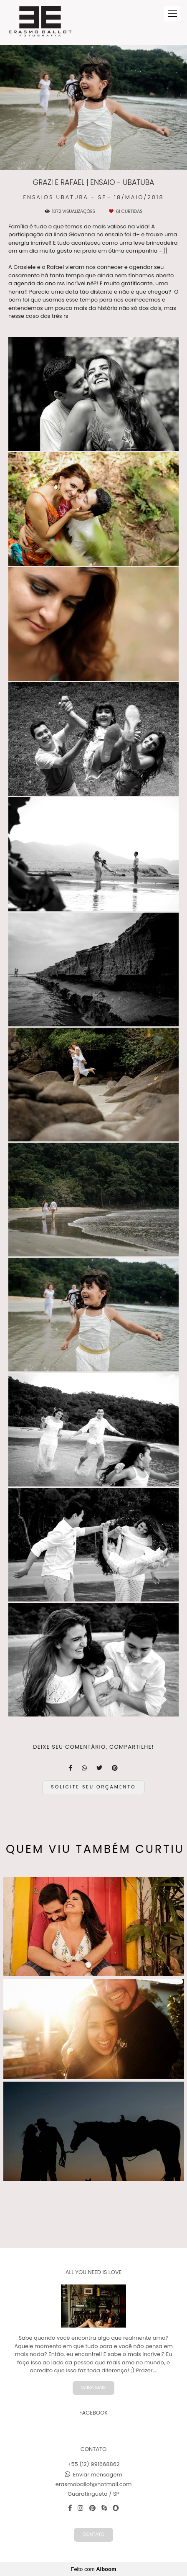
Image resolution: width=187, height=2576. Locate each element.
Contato (93, 2534)
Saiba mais (93, 2387)
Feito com (93, 2569)
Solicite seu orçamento (93, 1787)
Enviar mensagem (97, 2474)
